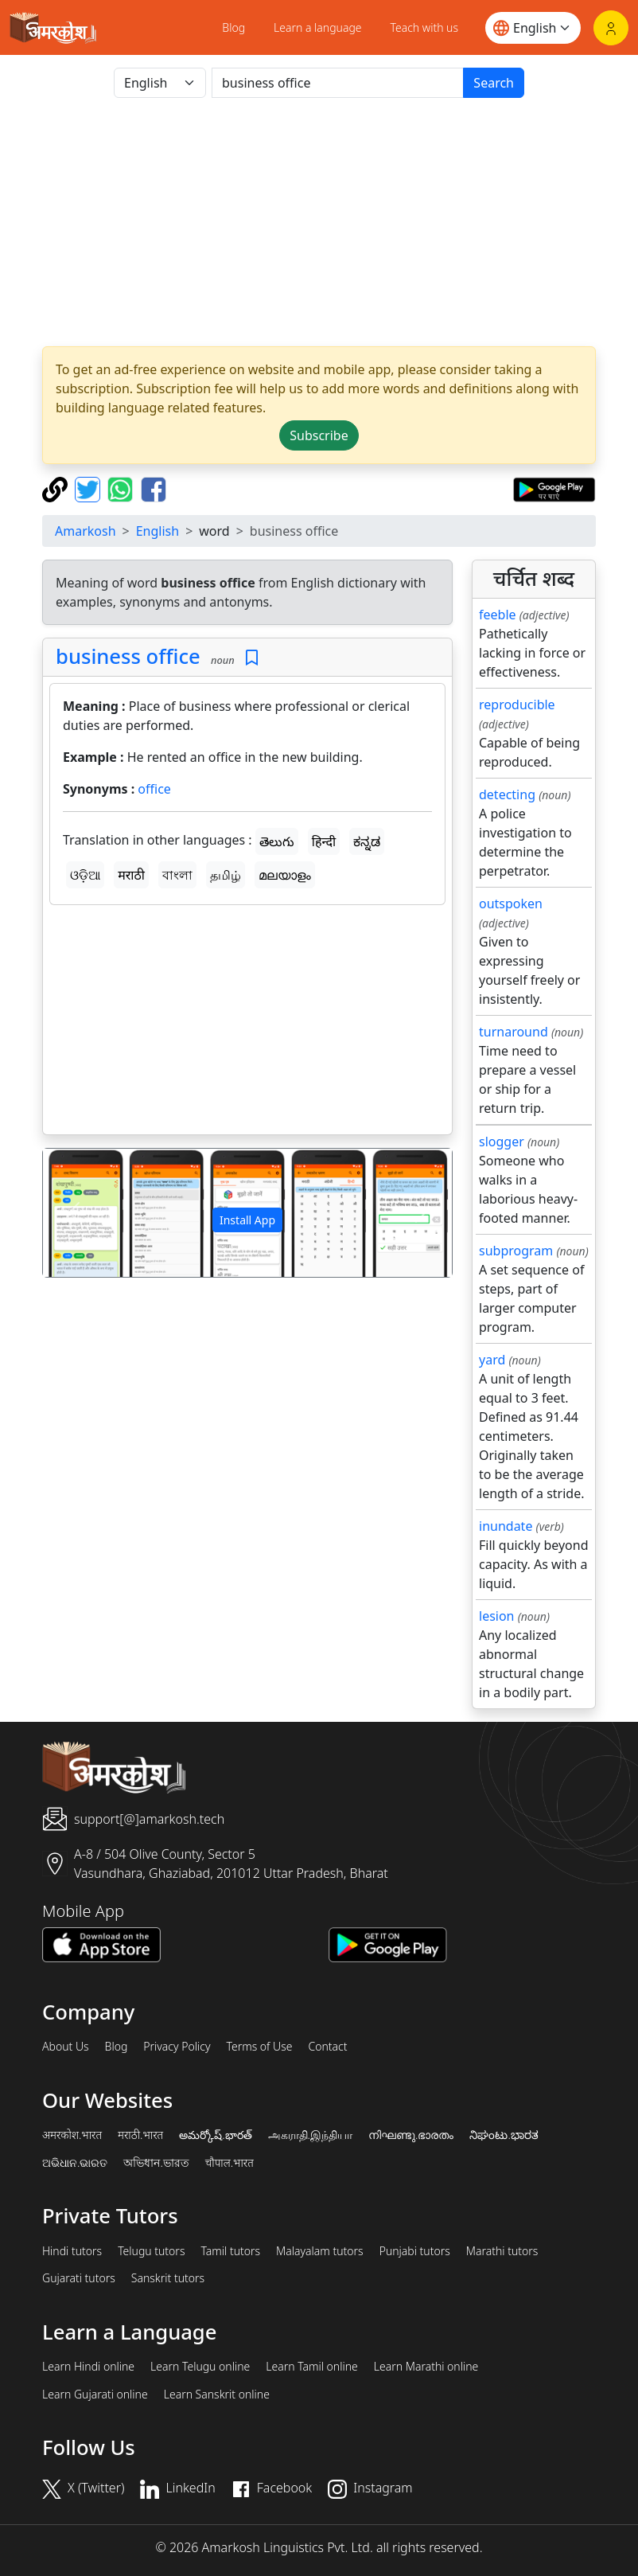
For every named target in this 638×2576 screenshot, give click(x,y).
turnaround (513, 1031)
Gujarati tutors (78, 2278)
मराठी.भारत (140, 2135)
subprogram (516, 1250)
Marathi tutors (502, 2251)
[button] (73, 1213)
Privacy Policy (176, 2046)
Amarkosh (85, 531)
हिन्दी (324, 841)
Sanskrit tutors (167, 2278)
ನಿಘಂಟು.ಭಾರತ (503, 2135)
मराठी (131, 875)
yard (492, 1359)
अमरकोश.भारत (72, 2135)
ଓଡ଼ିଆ (85, 875)
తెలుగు (276, 841)
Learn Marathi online (426, 2366)
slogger (501, 1141)
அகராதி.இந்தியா (310, 2135)
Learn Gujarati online (95, 2394)
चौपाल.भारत (229, 2163)
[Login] (610, 27)
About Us (65, 2046)
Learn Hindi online (88, 2366)
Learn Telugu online (200, 2366)
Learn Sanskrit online (217, 2394)
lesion (497, 1616)
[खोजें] (338, 83)
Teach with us (424, 27)
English (157, 531)
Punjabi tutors (414, 2251)
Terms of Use (259, 2046)
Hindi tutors (72, 2251)
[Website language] (533, 28)
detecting (507, 794)
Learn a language (318, 27)
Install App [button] (247, 1220)
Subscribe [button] (319, 435)
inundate (505, 1526)
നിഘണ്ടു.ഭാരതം (410, 2135)
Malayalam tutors (320, 2251)
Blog (233, 27)
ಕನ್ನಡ (366, 841)
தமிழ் (225, 875)
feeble (497, 614)
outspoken (511, 903)
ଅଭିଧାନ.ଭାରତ (74, 2163)
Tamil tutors (230, 2251)
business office (128, 656)
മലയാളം (285, 875)
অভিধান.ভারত (156, 2163)
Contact (327, 2046)
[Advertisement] (319, 222)
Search (493, 83)
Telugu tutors (151, 2251)
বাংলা (177, 875)
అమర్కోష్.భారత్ (215, 2135)
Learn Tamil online (312, 2366)
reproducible (517, 704)
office (154, 789)
